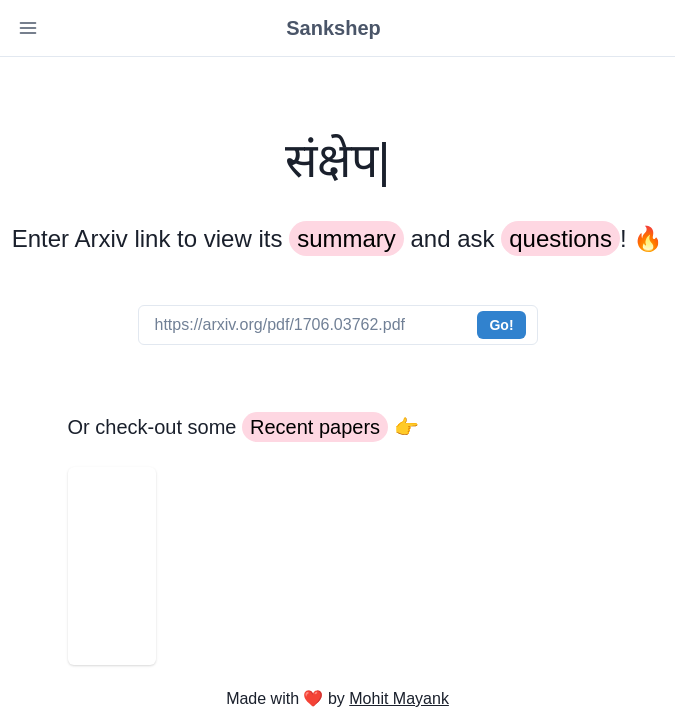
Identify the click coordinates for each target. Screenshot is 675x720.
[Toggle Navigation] (28, 28)
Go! (501, 325)
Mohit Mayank (399, 698)
